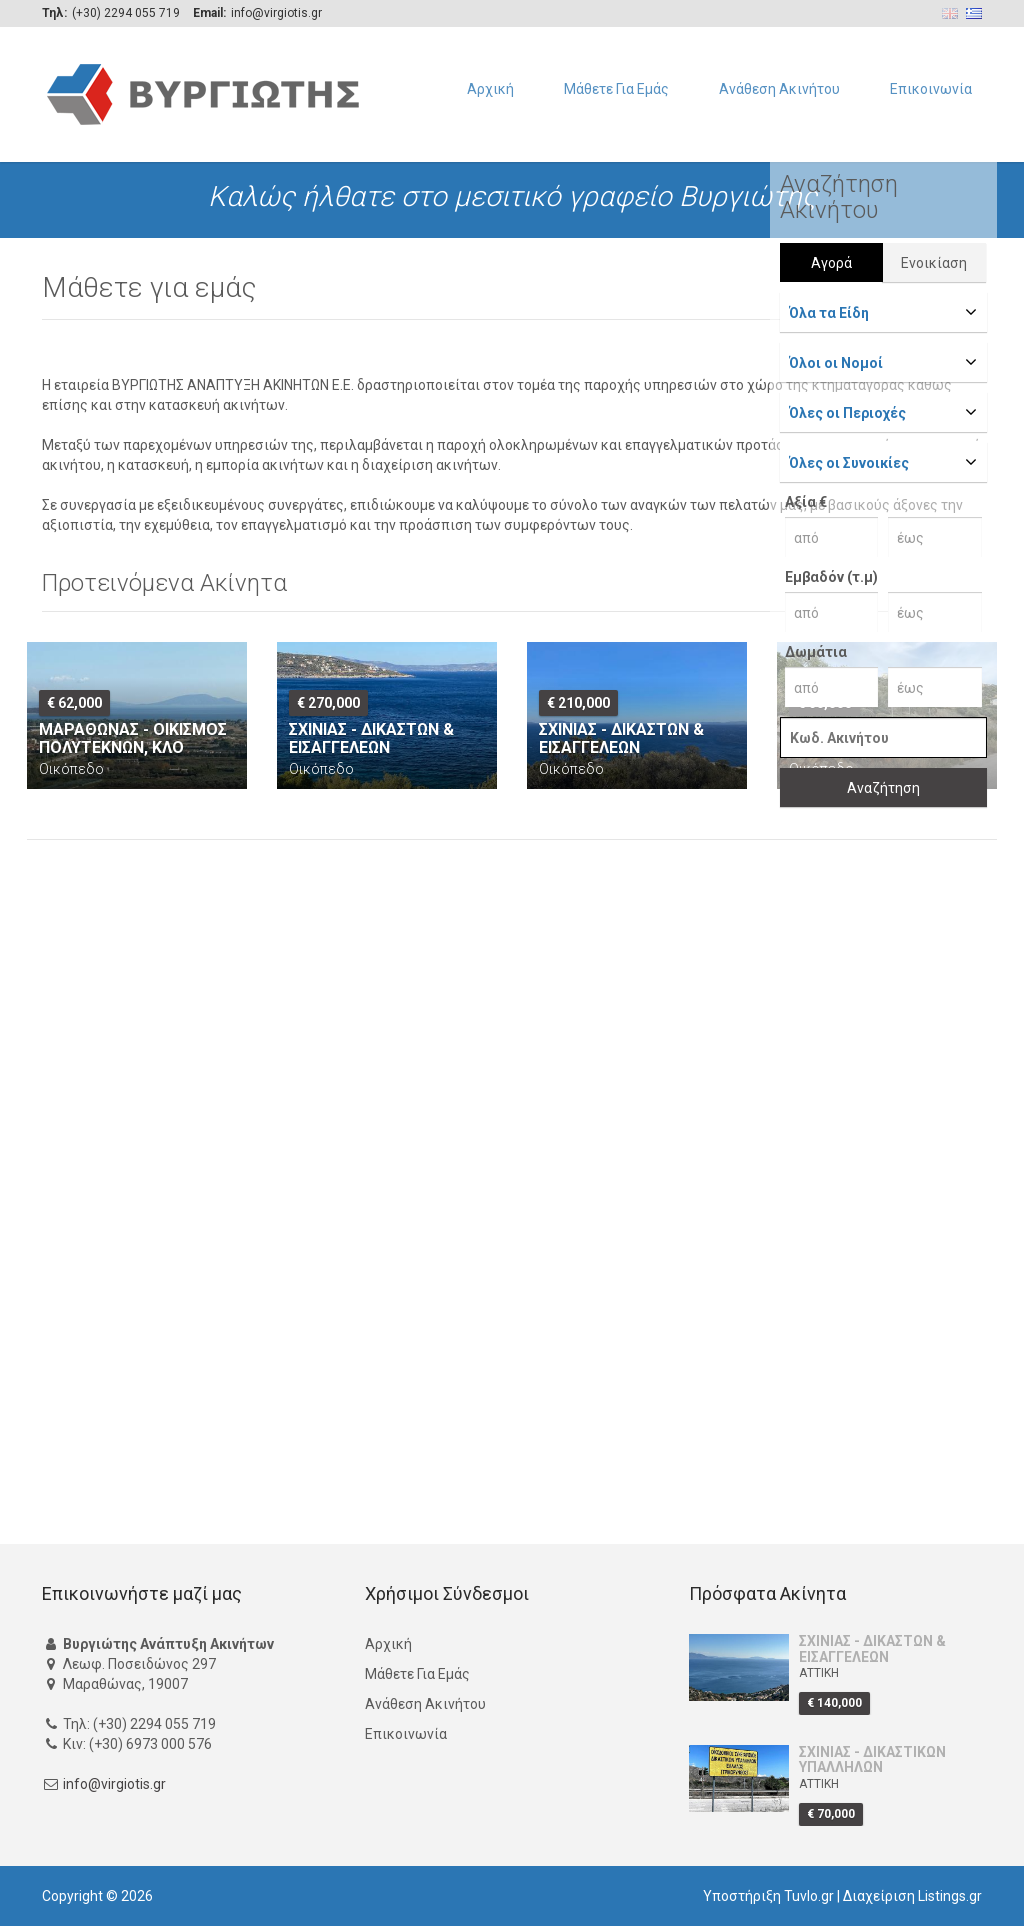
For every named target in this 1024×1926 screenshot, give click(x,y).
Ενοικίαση (934, 263)
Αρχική (490, 89)
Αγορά (831, 263)
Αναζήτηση (883, 788)
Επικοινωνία (931, 89)
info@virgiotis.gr (114, 1785)
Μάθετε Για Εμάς (616, 89)
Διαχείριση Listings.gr (912, 1896)
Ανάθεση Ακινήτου (779, 89)
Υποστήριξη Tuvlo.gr (768, 1896)
